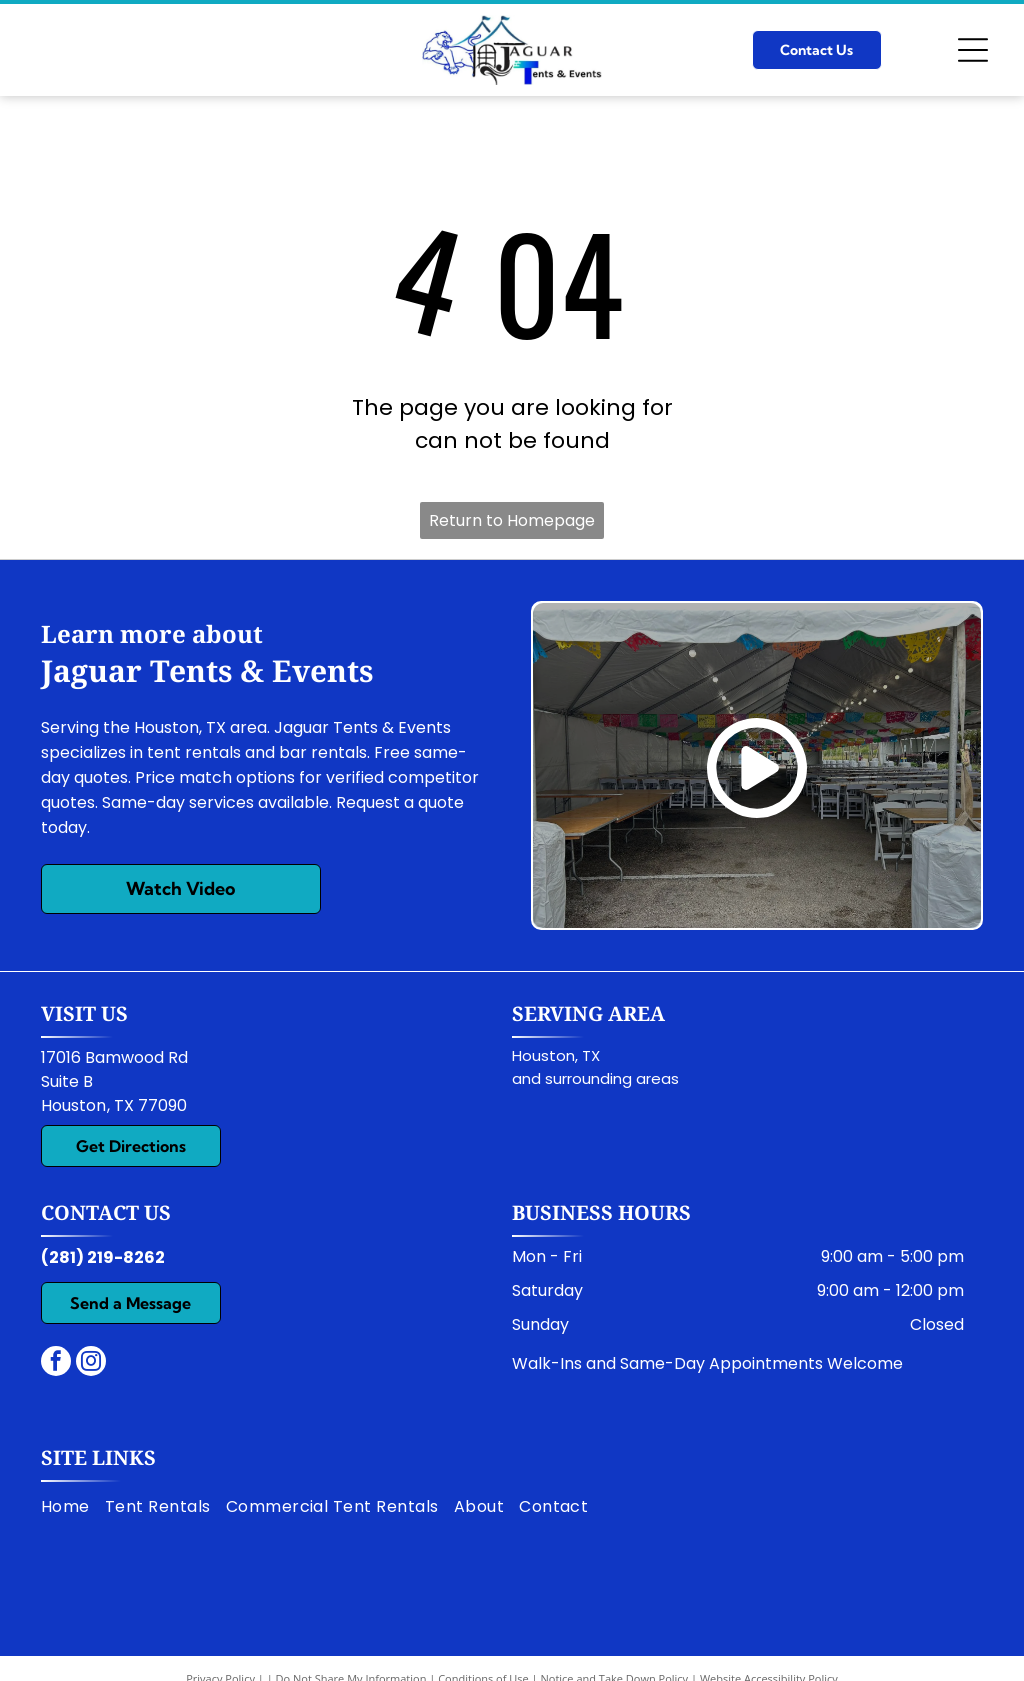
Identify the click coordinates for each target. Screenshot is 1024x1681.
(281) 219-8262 (103, 1257)
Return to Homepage (512, 520)
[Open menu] (973, 50)
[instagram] (91, 1363)
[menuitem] (73, 1507)
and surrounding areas (595, 1078)
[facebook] (56, 1363)
